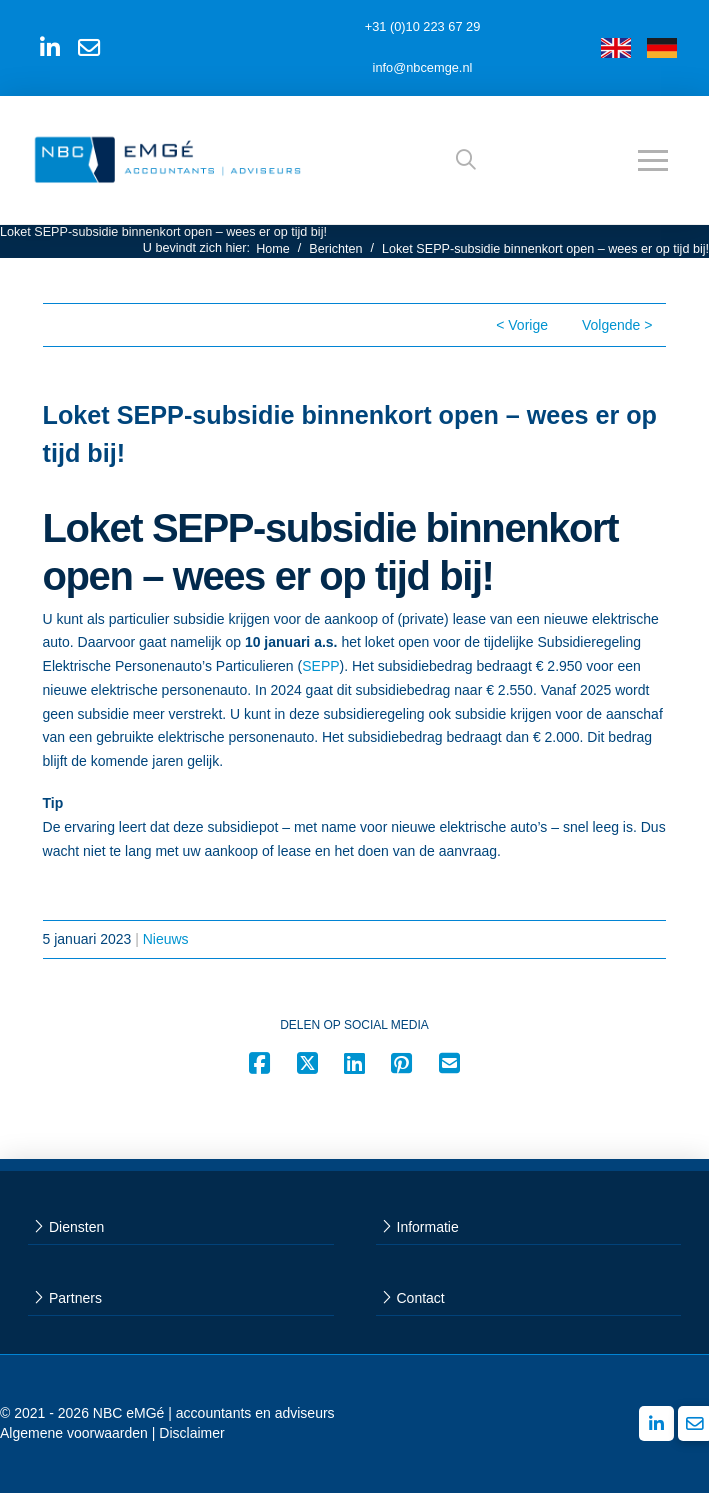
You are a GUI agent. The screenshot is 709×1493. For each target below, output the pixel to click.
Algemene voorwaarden (74, 1433)
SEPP (320, 666)
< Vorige (522, 325)
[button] (466, 160)
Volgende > (617, 325)
